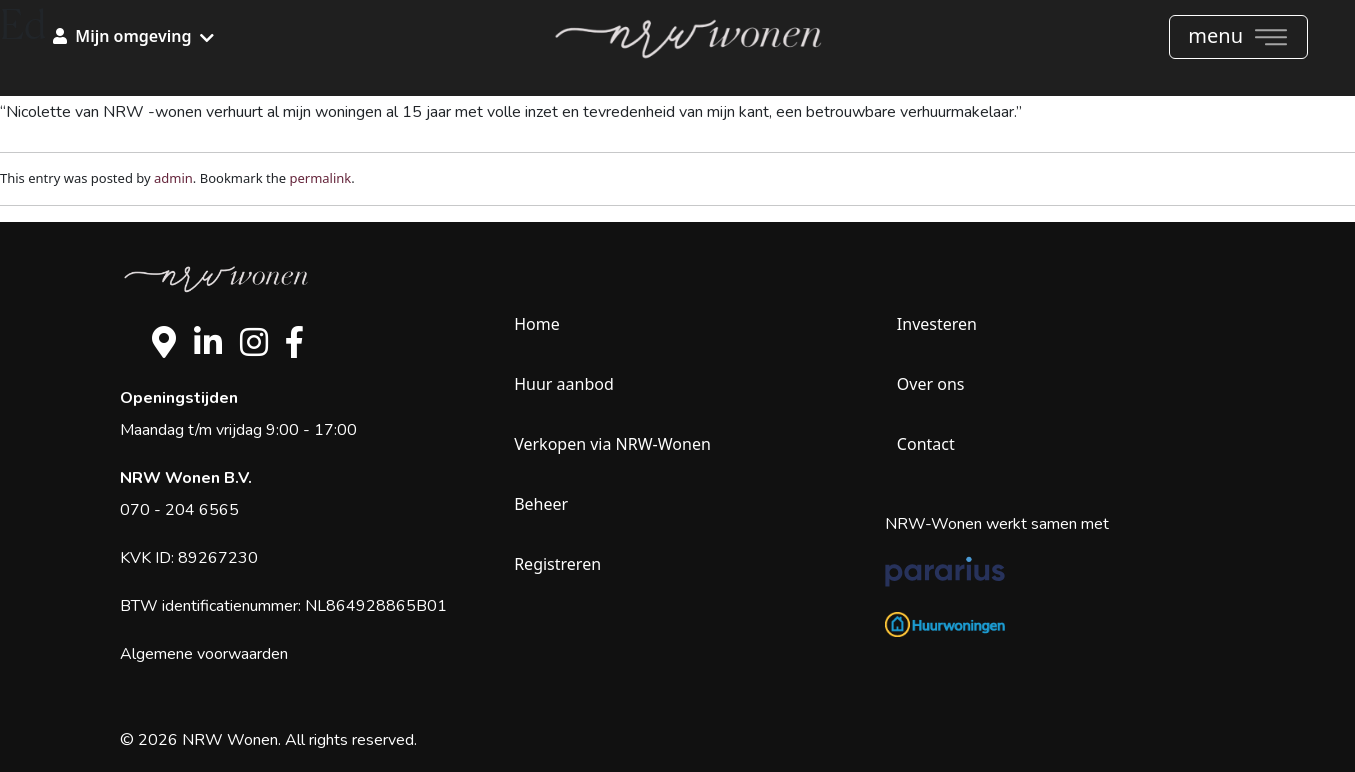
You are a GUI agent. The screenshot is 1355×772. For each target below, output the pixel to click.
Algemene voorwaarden (204, 654)
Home (537, 324)
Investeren (937, 324)
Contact (926, 444)
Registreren (557, 564)
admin (173, 178)
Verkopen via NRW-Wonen (612, 444)
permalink (320, 178)
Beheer (541, 504)
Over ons (931, 384)
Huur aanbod (564, 384)
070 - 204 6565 (179, 510)
